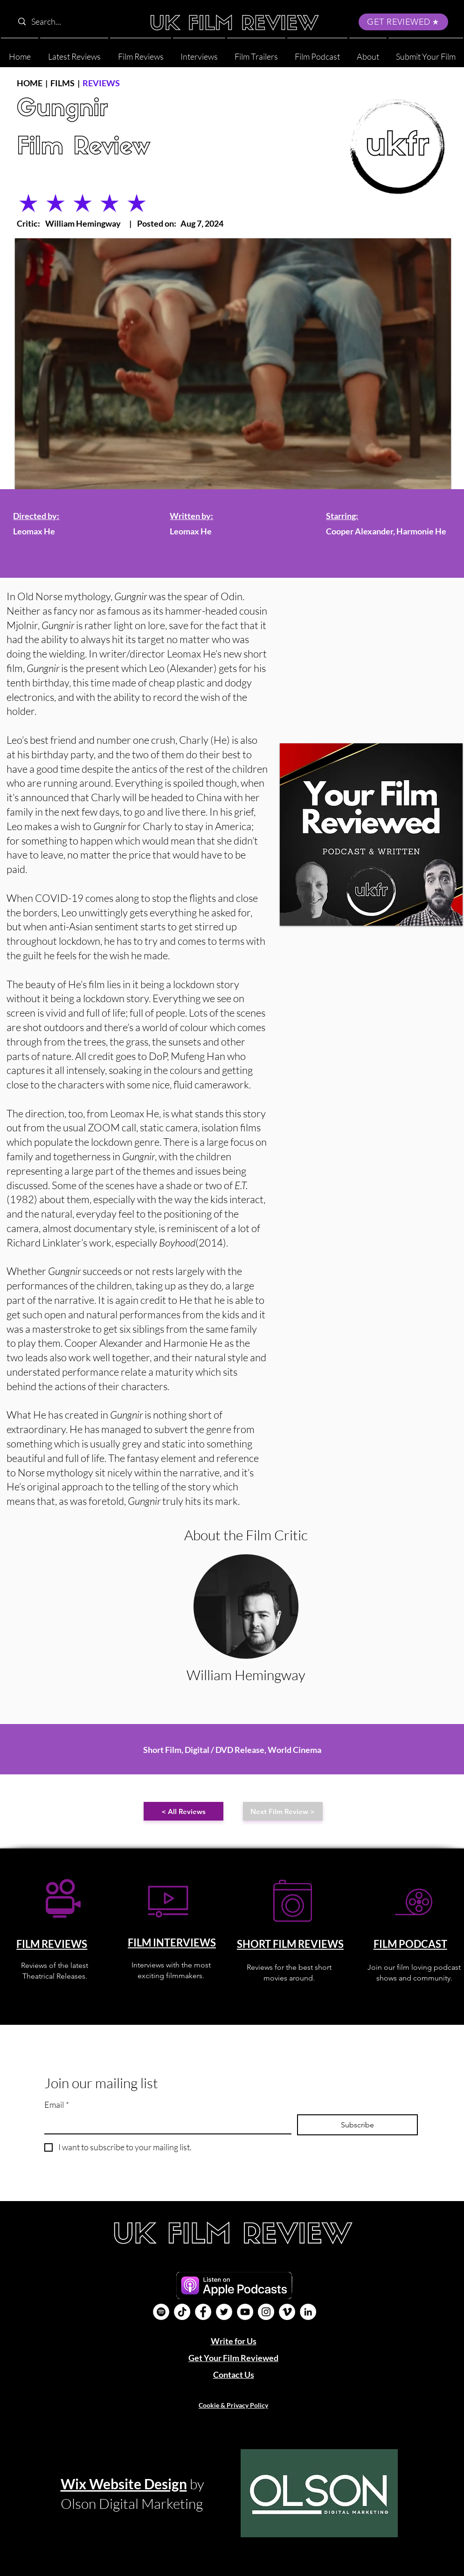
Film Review (83, 148)
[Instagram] (266, 2312)
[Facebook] (203, 2312)
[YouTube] (245, 2312)
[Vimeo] (287, 2312)
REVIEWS (101, 83)
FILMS (62, 83)
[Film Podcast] (161, 2312)
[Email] (165, 2123)
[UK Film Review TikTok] (182, 2312)
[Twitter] (224, 2312)
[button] (368, 52)
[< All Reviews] (183, 1811)
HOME (29, 83)
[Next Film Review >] (283, 1811)
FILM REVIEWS (51, 1944)
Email (56, 2105)
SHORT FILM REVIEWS (290, 1944)
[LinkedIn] (308, 2312)
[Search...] (73, 21)
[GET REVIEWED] (403, 22)
